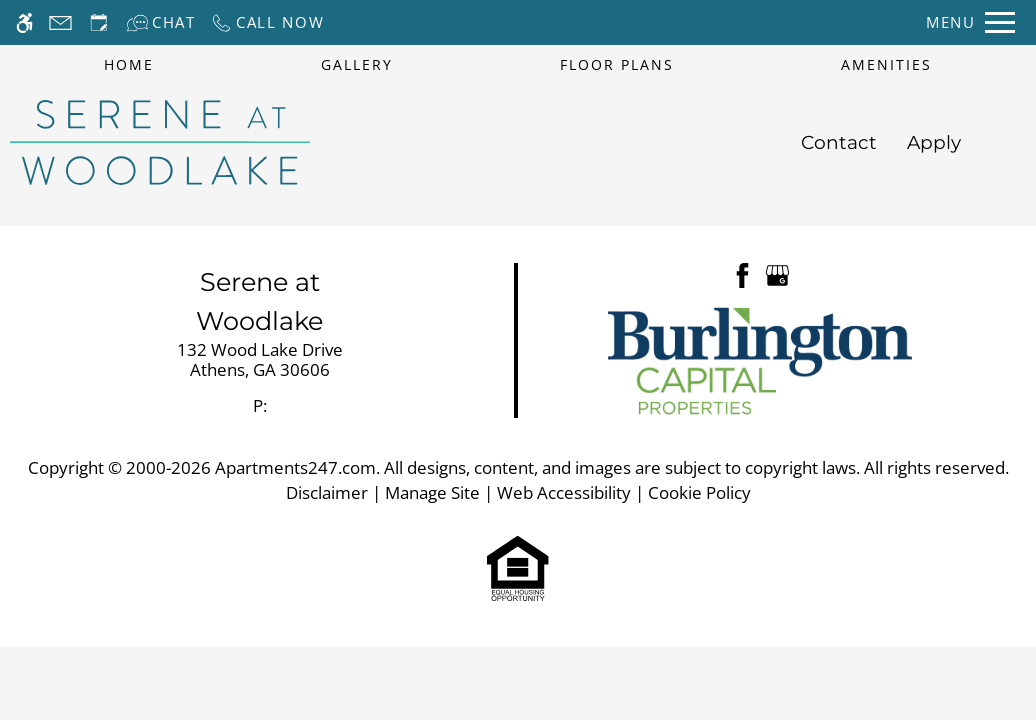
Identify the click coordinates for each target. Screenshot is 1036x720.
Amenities (886, 64)
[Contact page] (60, 22)
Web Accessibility (564, 492)
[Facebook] (742, 273)
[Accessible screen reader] (24, 22)
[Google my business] (777, 273)
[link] (260, 360)
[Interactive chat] (161, 22)
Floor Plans (617, 64)
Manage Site (432, 492)
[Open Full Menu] (970, 22)
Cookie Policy (699, 492)
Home (129, 64)
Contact (839, 142)
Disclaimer (327, 492)
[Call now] (267, 22)
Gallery (357, 64)
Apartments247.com (295, 467)
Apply (934, 142)
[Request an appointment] (99, 22)
